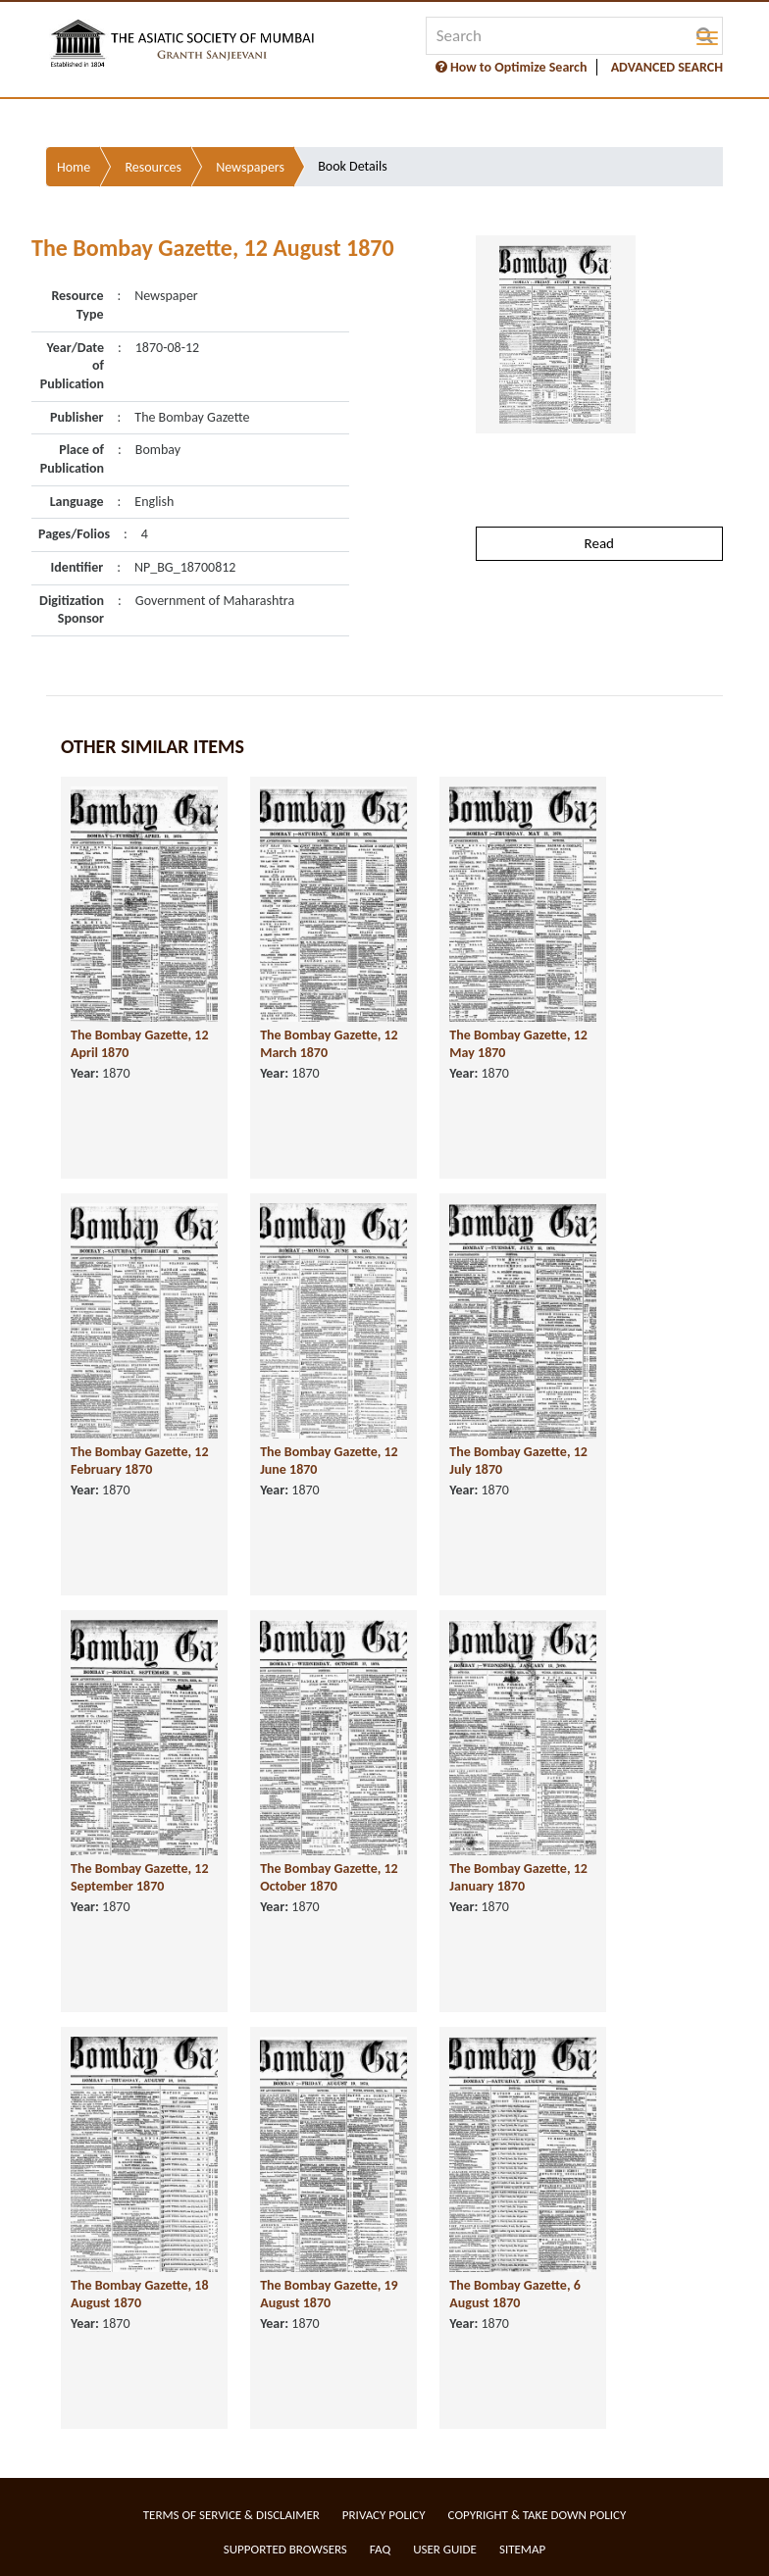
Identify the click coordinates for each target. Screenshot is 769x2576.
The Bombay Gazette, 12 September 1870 (140, 1877)
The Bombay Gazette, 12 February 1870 (140, 1461)
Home (73, 167)
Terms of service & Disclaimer (231, 2514)
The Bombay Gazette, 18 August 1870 (140, 2294)
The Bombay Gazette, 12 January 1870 (518, 1877)
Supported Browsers (285, 2549)
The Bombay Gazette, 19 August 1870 (329, 2294)
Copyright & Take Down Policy (537, 2514)
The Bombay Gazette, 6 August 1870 (514, 2294)
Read (599, 543)
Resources (153, 167)
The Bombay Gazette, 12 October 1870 (329, 1877)
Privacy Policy (384, 2514)
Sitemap (522, 2549)
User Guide (445, 2549)
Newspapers (250, 167)
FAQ (380, 2549)
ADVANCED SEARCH (667, 67)
